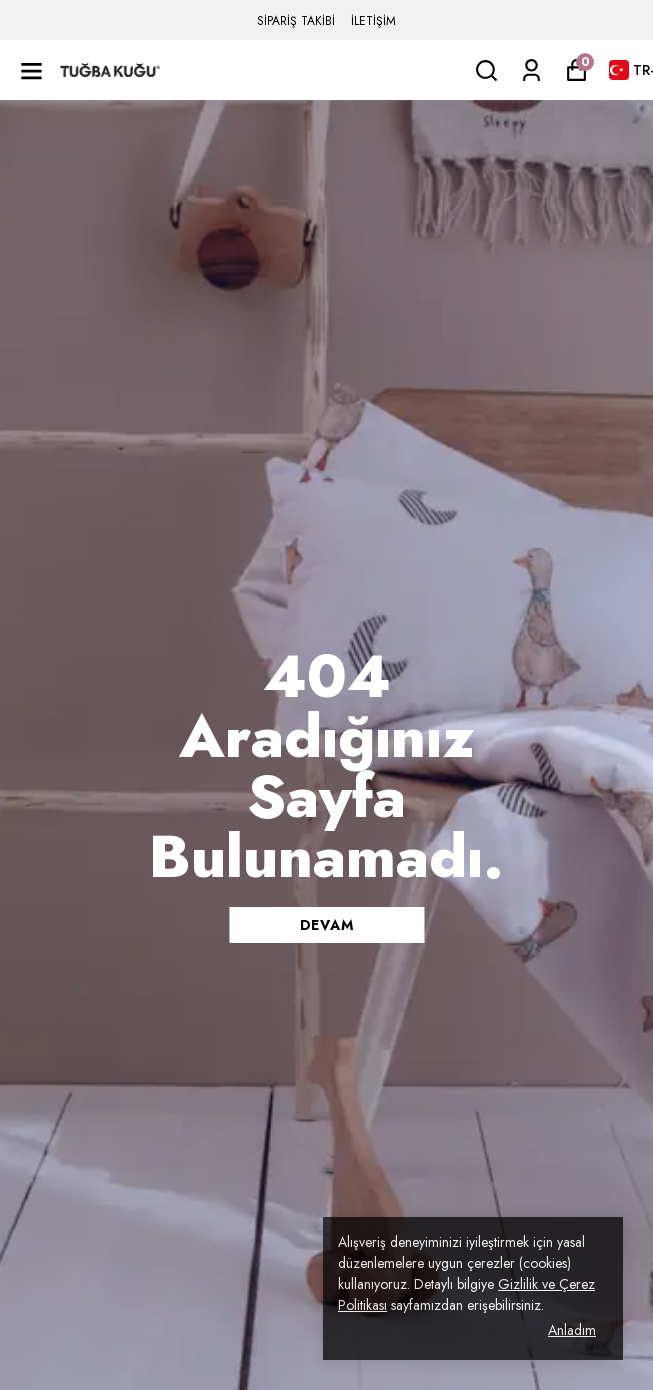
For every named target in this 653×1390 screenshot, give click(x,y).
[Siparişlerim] (531, 70)
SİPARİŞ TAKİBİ (296, 21)
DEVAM (327, 925)
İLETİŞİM (373, 21)
